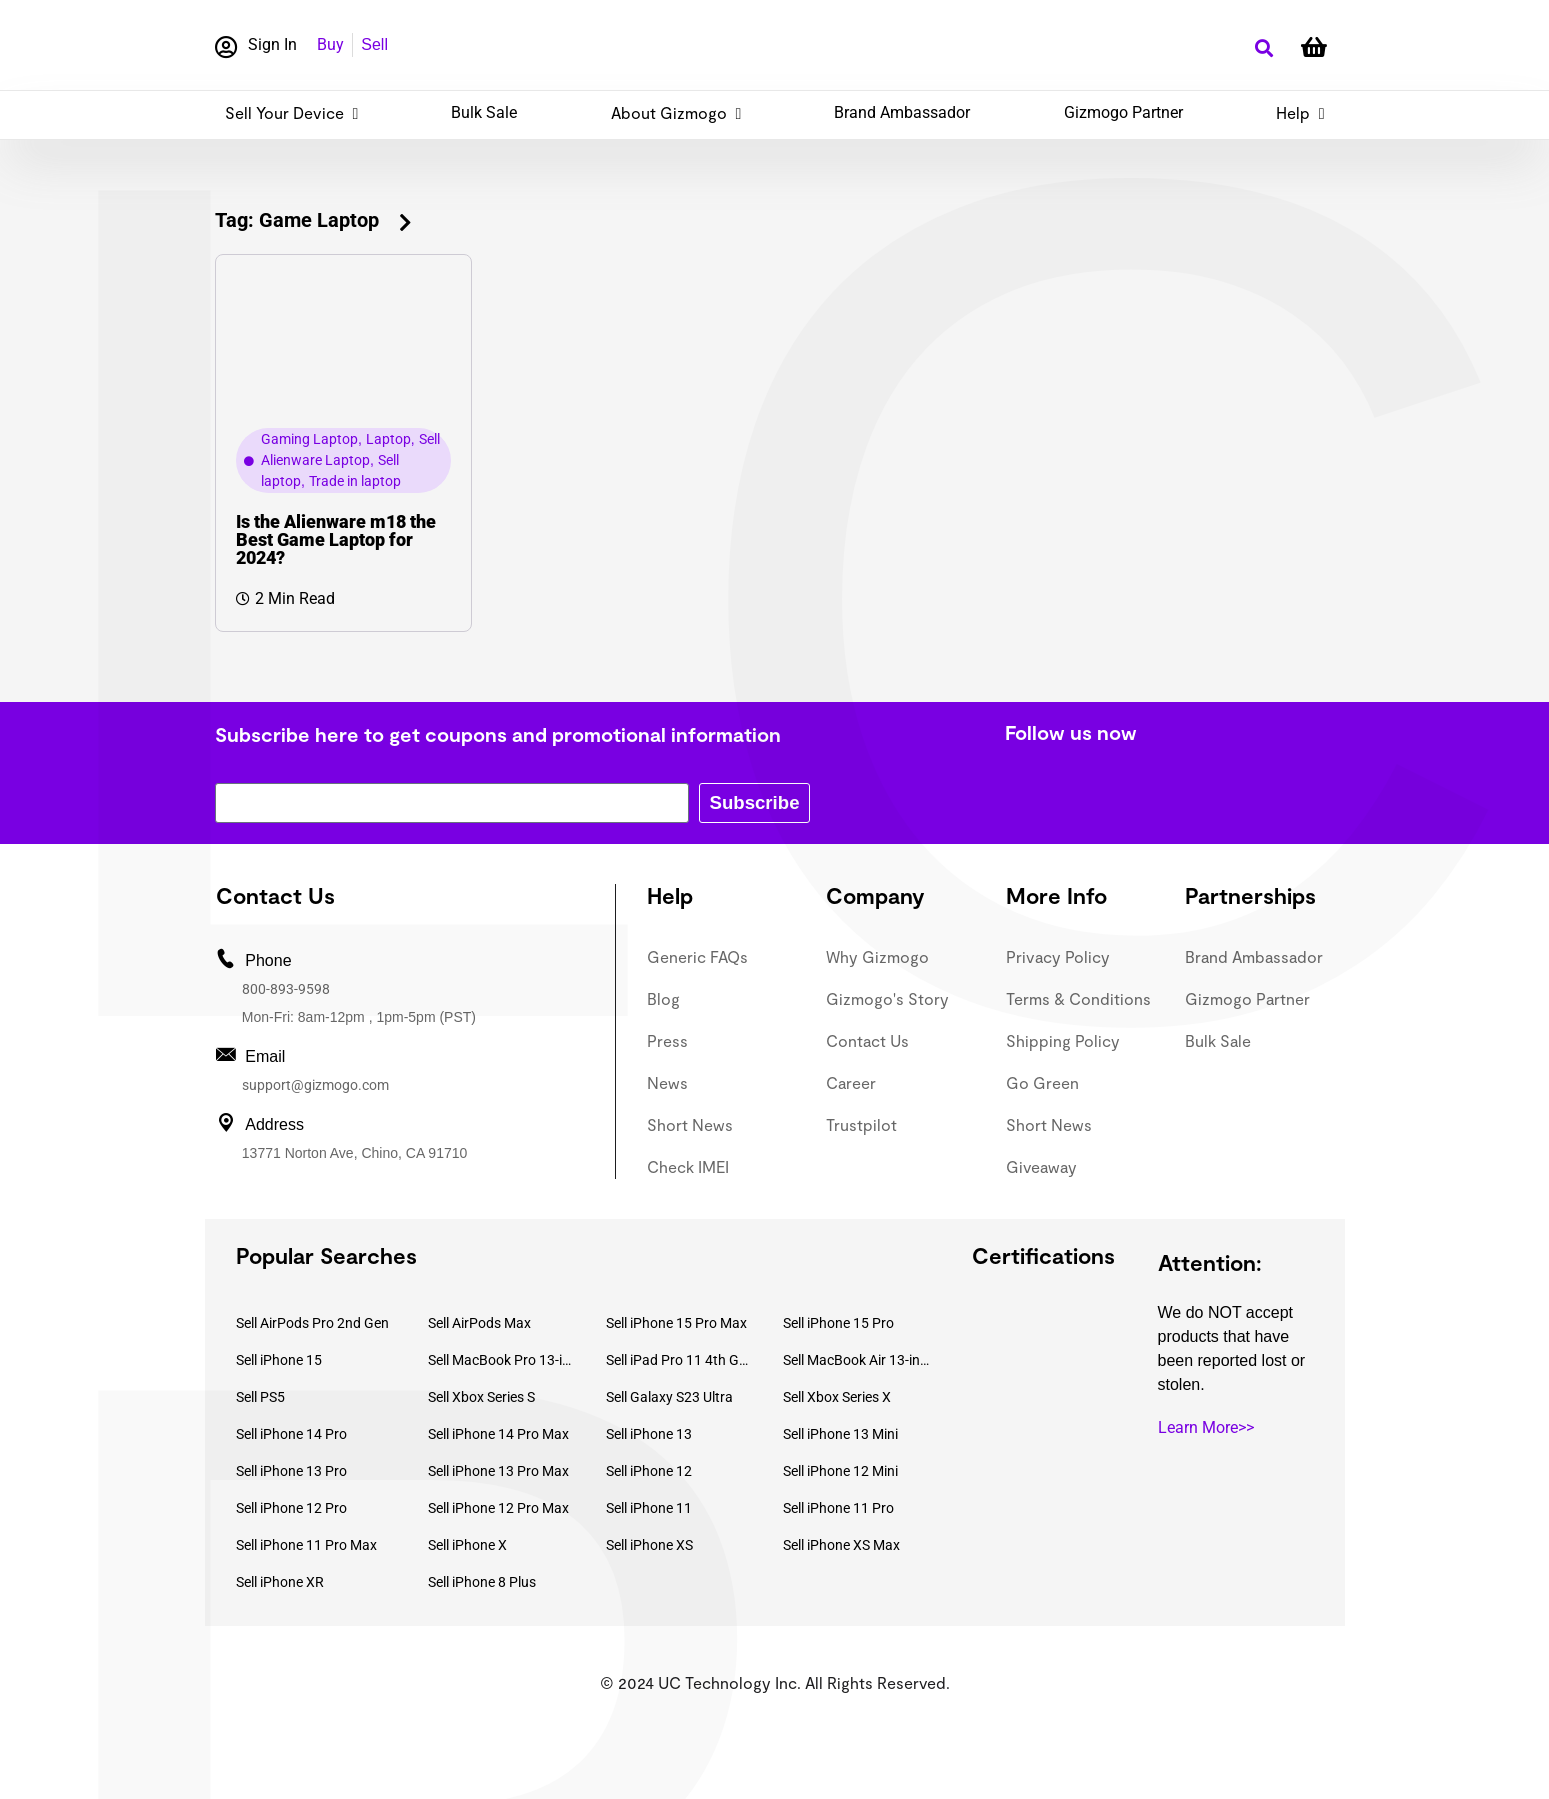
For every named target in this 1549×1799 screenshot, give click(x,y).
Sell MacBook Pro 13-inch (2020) (502, 1360)
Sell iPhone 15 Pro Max (676, 1323)
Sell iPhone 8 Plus (482, 1582)
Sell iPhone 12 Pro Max (498, 1508)
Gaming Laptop (309, 439)
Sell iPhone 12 (649, 1471)
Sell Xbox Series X (837, 1397)
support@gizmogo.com (315, 1085)
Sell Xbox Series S (481, 1397)
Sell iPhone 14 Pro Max (498, 1434)
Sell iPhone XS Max (841, 1545)
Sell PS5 (260, 1397)
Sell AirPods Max (479, 1323)
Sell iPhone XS (649, 1545)
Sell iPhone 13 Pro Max (498, 1471)
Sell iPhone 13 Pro (291, 1471)
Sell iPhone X (467, 1545)
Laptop (388, 439)
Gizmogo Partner (1123, 112)
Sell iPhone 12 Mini (840, 1471)
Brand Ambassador (902, 112)
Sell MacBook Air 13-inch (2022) (857, 1360)
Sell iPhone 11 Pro (838, 1508)
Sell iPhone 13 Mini (840, 1434)
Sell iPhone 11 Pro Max (306, 1545)
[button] (1264, 48)
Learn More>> (1206, 1427)
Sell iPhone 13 (649, 1434)
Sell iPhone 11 (649, 1508)
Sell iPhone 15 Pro (838, 1323)
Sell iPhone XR (280, 1582)
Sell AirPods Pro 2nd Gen (312, 1323)
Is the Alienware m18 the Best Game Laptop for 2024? (336, 539)
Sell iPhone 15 (279, 1360)
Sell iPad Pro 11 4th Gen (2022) (680, 1360)
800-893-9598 (286, 989)
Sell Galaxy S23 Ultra (669, 1397)
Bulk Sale (484, 112)
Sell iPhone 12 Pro (291, 1508)
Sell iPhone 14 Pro (291, 1434)
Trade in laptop (355, 481)
